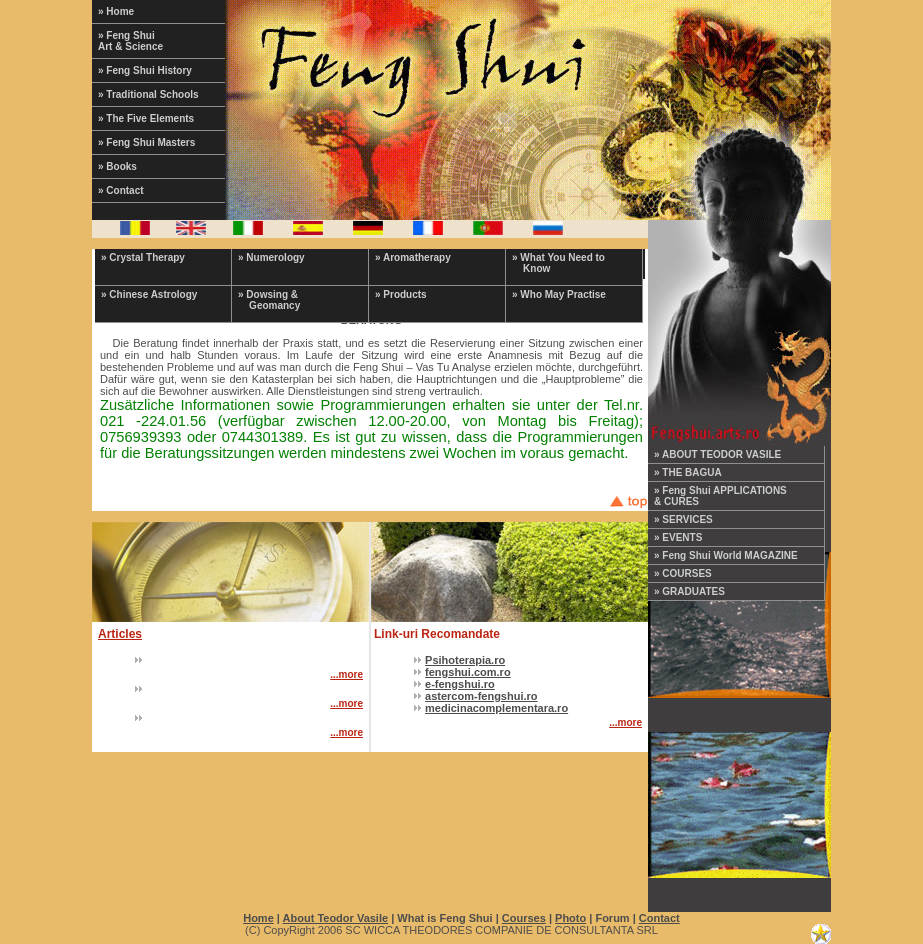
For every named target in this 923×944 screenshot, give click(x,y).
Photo (570, 918)
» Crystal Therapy (143, 257)
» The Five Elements (146, 118)
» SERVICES (683, 519)
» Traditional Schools (148, 94)
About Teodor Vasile (336, 918)
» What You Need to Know (558, 263)
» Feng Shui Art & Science (130, 41)
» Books (117, 166)
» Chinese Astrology (149, 294)
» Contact (121, 190)
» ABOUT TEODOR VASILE (717, 454)
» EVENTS (678, 537)
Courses (524, 918)
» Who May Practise (559, 294)
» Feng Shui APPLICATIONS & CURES (720, 496)
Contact (659, 918)
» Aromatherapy (413, 257)
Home (258, 918)
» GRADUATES (689, 591)
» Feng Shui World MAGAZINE (726, 555)
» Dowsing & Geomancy (269, 300)
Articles (120, 634)
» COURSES (683, 573)
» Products (401, 294)
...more (346, 674)
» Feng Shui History (145, 70)
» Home (116, 11)
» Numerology (271, 257)
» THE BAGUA (688, 472)
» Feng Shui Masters (146, 142)
